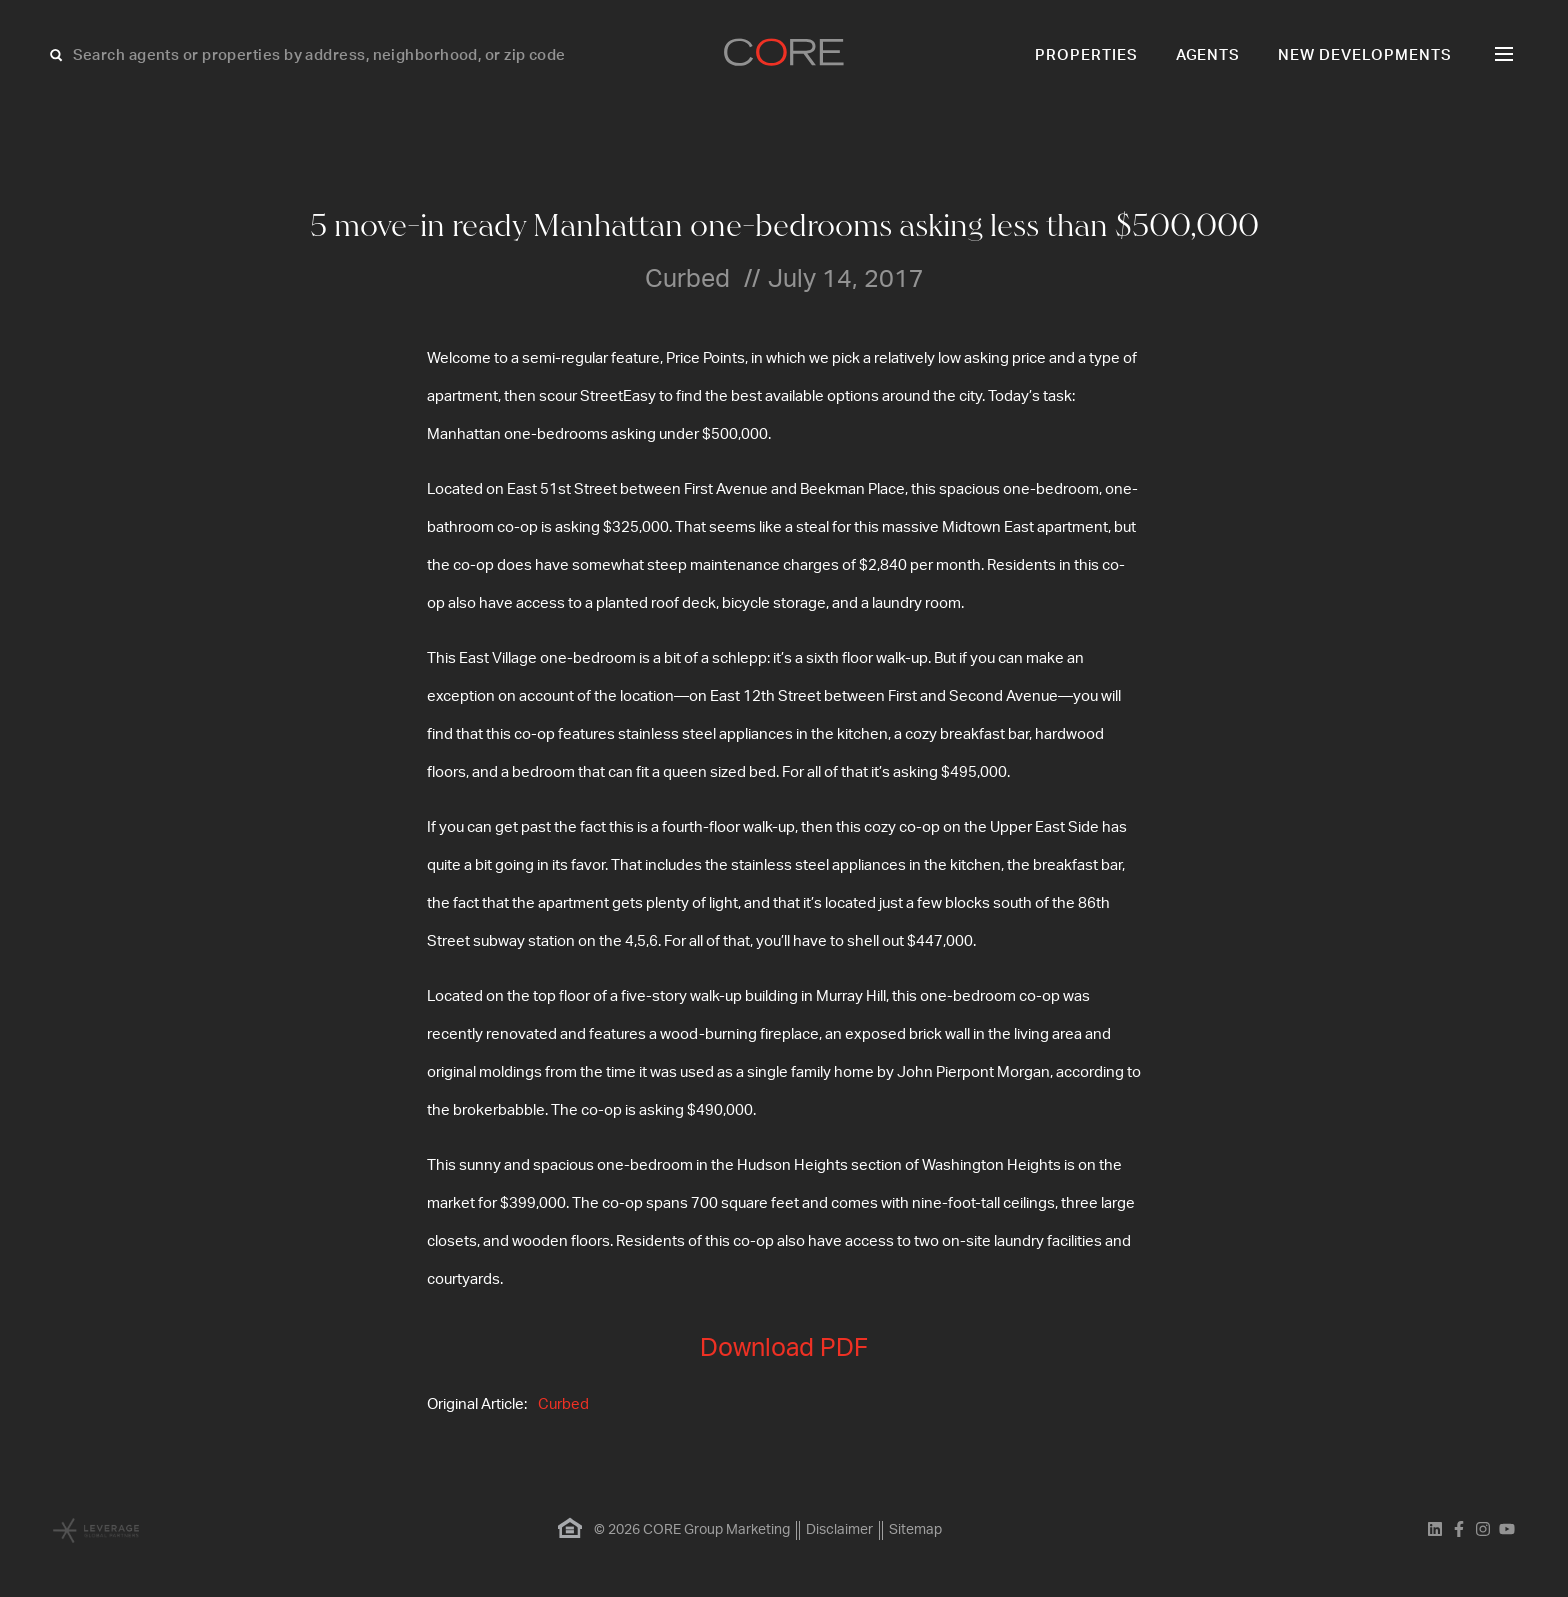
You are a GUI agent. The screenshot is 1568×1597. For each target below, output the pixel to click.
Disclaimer (839, 1530)
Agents (1208, 55)
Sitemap (915, 1530)
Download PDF (784, 1348)
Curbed (563, 1404)
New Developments (1365, 55)
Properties (1086, 55)
